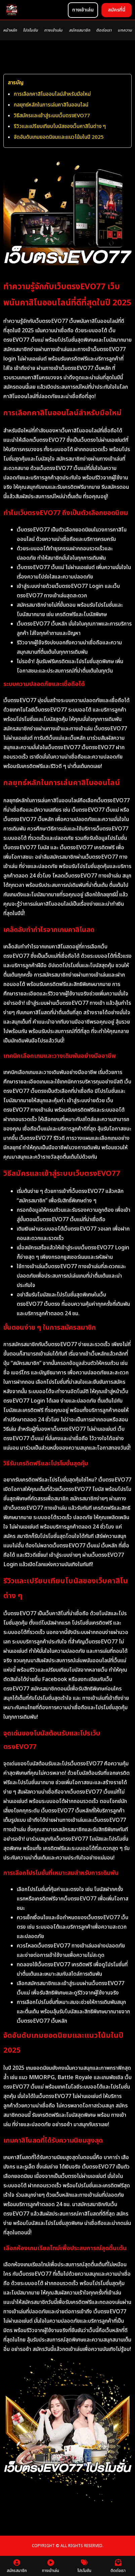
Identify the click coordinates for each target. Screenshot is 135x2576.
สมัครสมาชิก (79, 30)
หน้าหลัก (10, 30)
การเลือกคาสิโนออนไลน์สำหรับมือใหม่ (52, 94)
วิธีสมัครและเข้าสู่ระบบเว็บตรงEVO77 (52, 116)
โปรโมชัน (30, 30)
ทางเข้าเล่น (53, 30)
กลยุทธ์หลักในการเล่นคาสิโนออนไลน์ (51, 105)
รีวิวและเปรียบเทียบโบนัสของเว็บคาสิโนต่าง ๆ (60, 126)
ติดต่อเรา (103, 30)
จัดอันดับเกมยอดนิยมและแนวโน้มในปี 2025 (59, 137)
